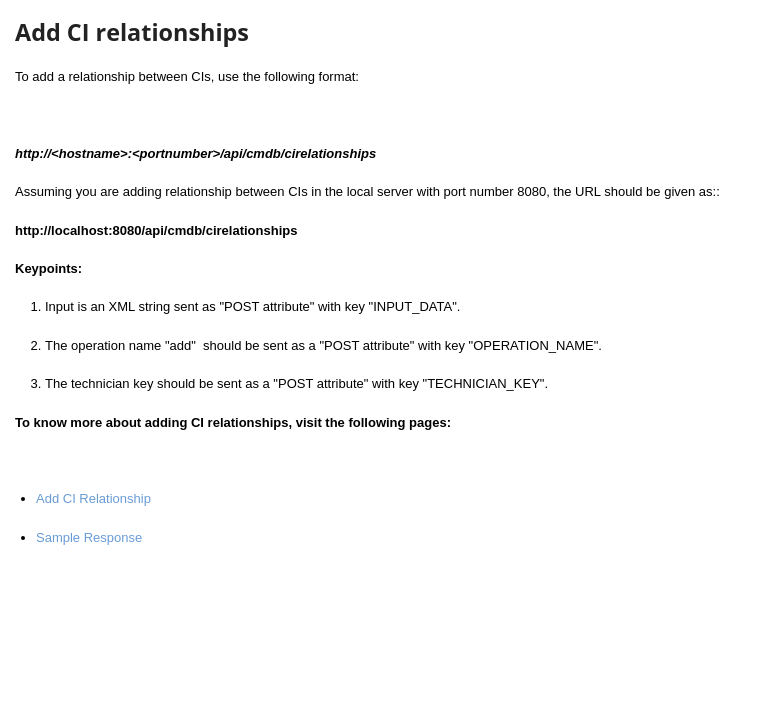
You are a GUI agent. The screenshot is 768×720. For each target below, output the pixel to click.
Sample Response (89, 537)
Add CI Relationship (93, 498)
